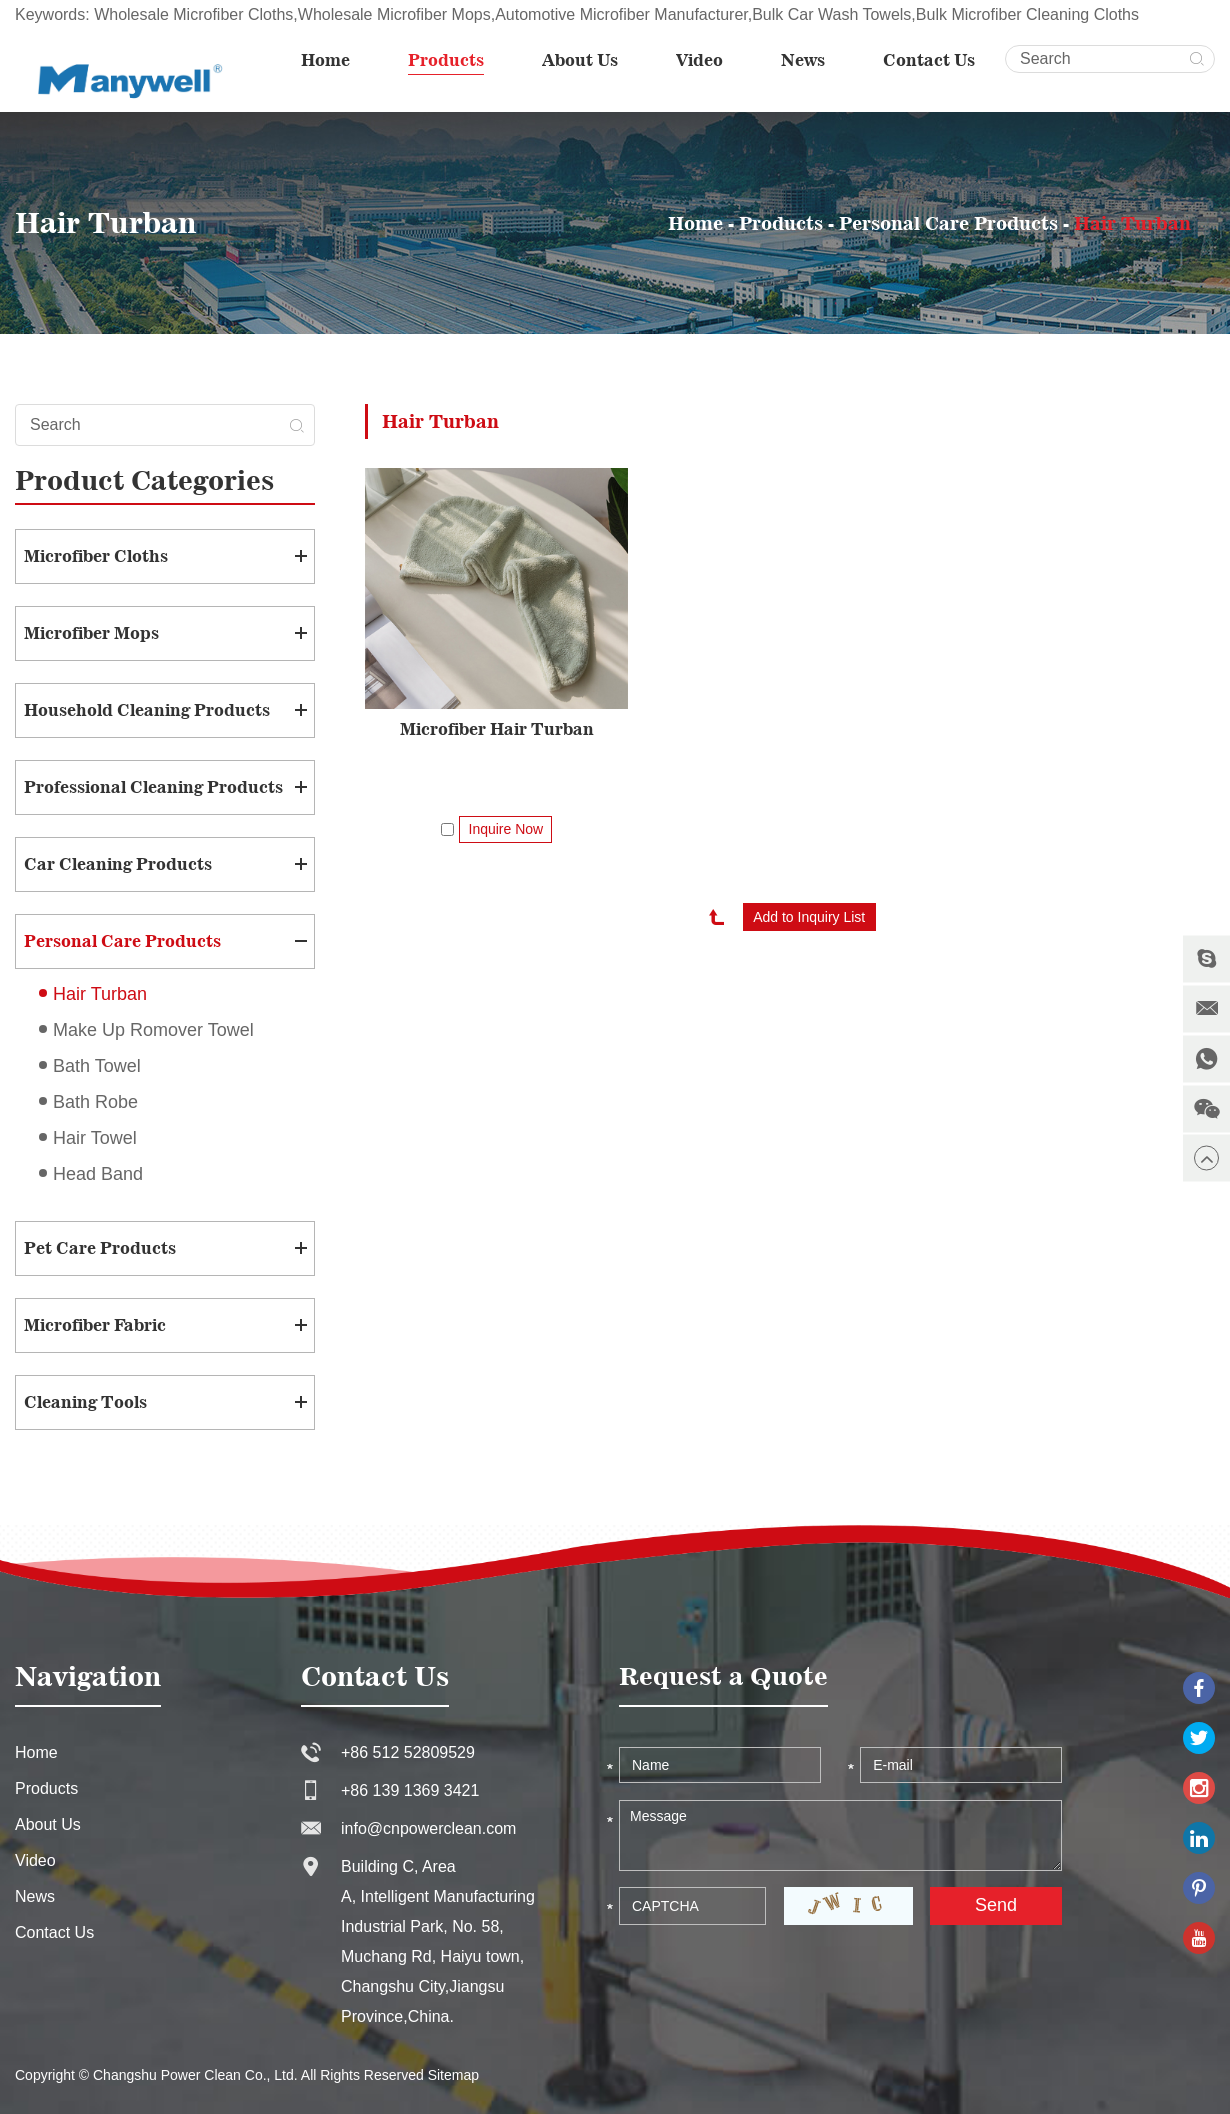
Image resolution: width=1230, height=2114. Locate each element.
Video (699, 60)
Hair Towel (95, 1138)
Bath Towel (97, 1066)
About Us (580, 60)
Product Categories (144, 480)
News (803, 60)
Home (325, 60)
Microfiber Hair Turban (497, 729)
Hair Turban (1132, 223)
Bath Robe (95, 1102)
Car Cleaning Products (118, 864)
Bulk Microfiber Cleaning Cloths (1027, 14)
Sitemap (453, 2075)
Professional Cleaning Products (153, 787)
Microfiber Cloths (96, 556)
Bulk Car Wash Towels (831, 14)
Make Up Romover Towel (153, 1030)
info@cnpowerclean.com (428, 1828)
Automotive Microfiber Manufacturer (621, 14)
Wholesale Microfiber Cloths (193, 14)
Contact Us (929, 60)
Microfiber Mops (91, 633)
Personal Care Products (948, 223)
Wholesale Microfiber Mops (394, 14)
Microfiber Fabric (95, 1325)
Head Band (98, 1174)
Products (446, 60)
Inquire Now (506, 829)
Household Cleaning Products (147, 710)
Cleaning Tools (85, 1402)
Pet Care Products (100, 1248)
